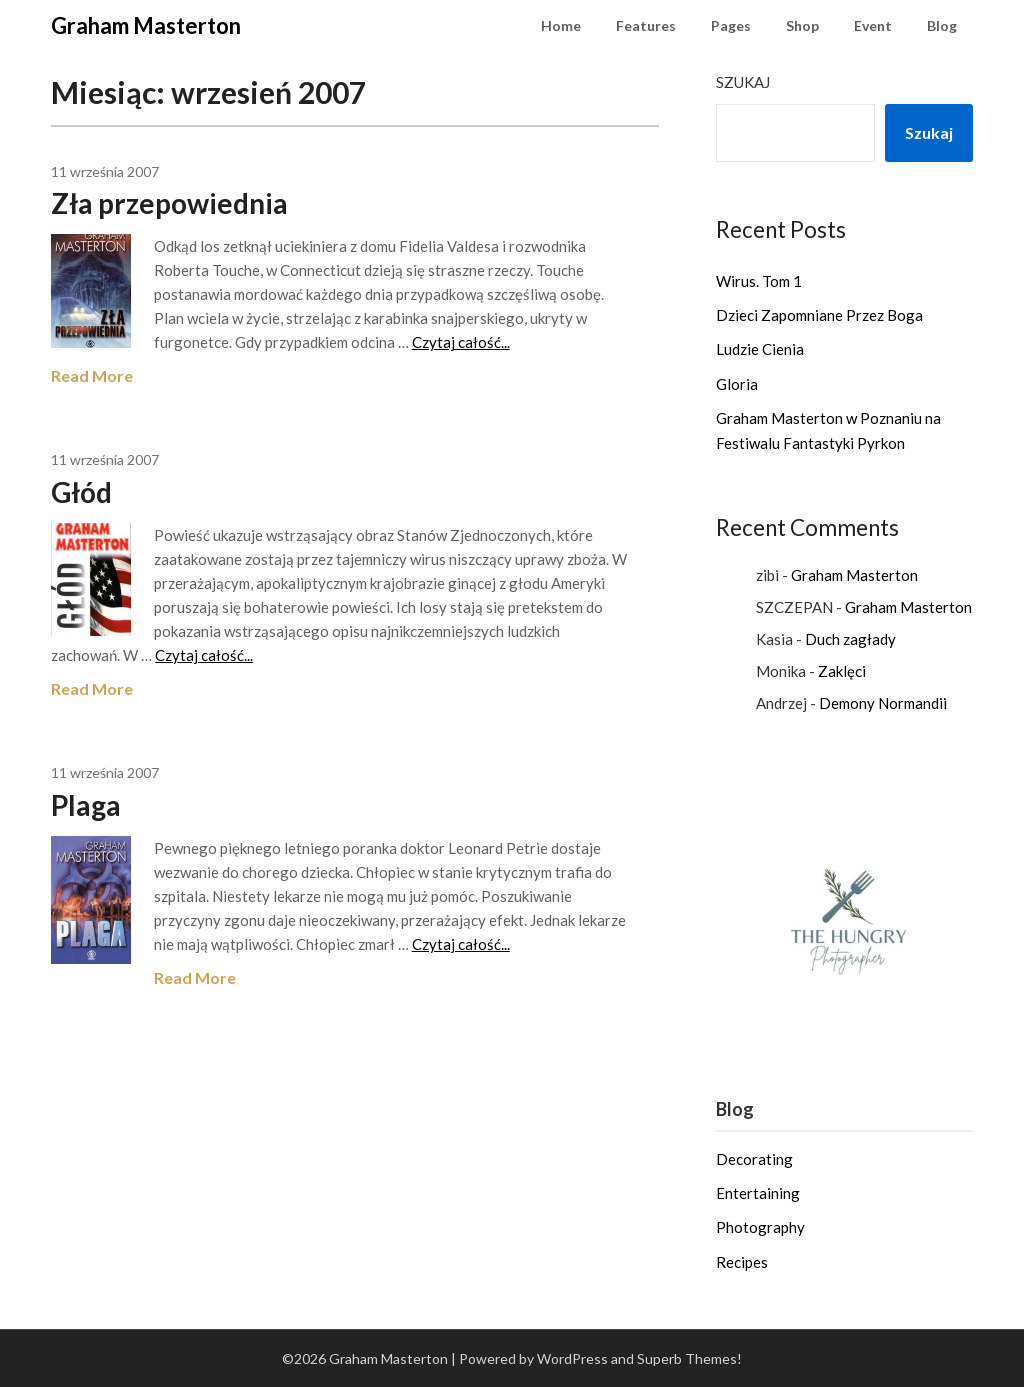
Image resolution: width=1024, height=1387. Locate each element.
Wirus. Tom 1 (759, 281)
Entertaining (758, 1193)
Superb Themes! (689, 1358)
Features (646, 25)
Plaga (86, 805)
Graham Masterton (146, 25)
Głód (81, 492)
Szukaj (743, 82)
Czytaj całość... (461, 342)
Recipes (742, 1262)
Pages (731, 25)
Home (561, 25)
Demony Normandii (883, 703)
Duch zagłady (850, 639)
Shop (802, 25)
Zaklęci (842, 671)
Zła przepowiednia (169, 203)
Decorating (754, 1159)
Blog (942, 25)
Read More (92, 375)
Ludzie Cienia (760, 349)
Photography (760, 1227)
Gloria (737, 384)
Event (873, 25)
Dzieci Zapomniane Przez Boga (819, 315)
